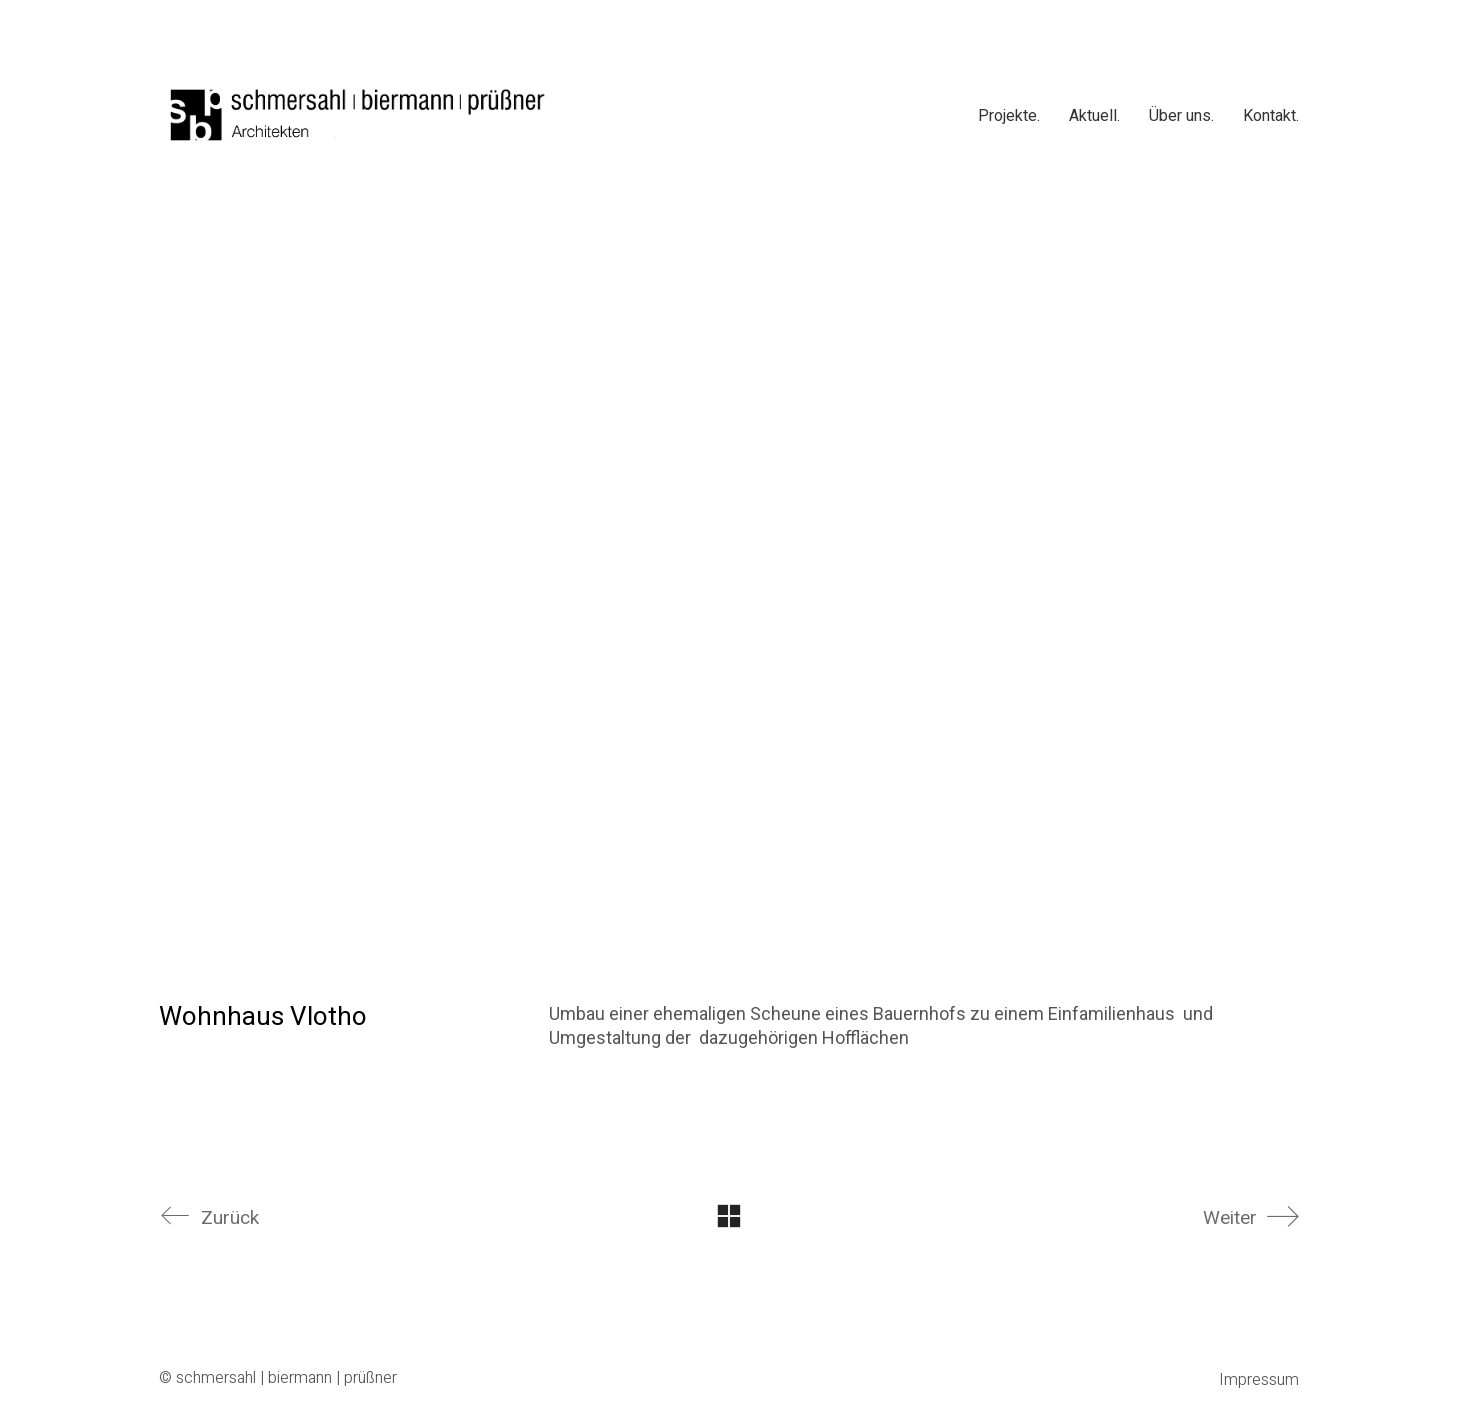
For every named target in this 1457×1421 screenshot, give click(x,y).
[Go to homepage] (359, 114)
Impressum (1259, 1380)
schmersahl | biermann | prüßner (286, 1378)
